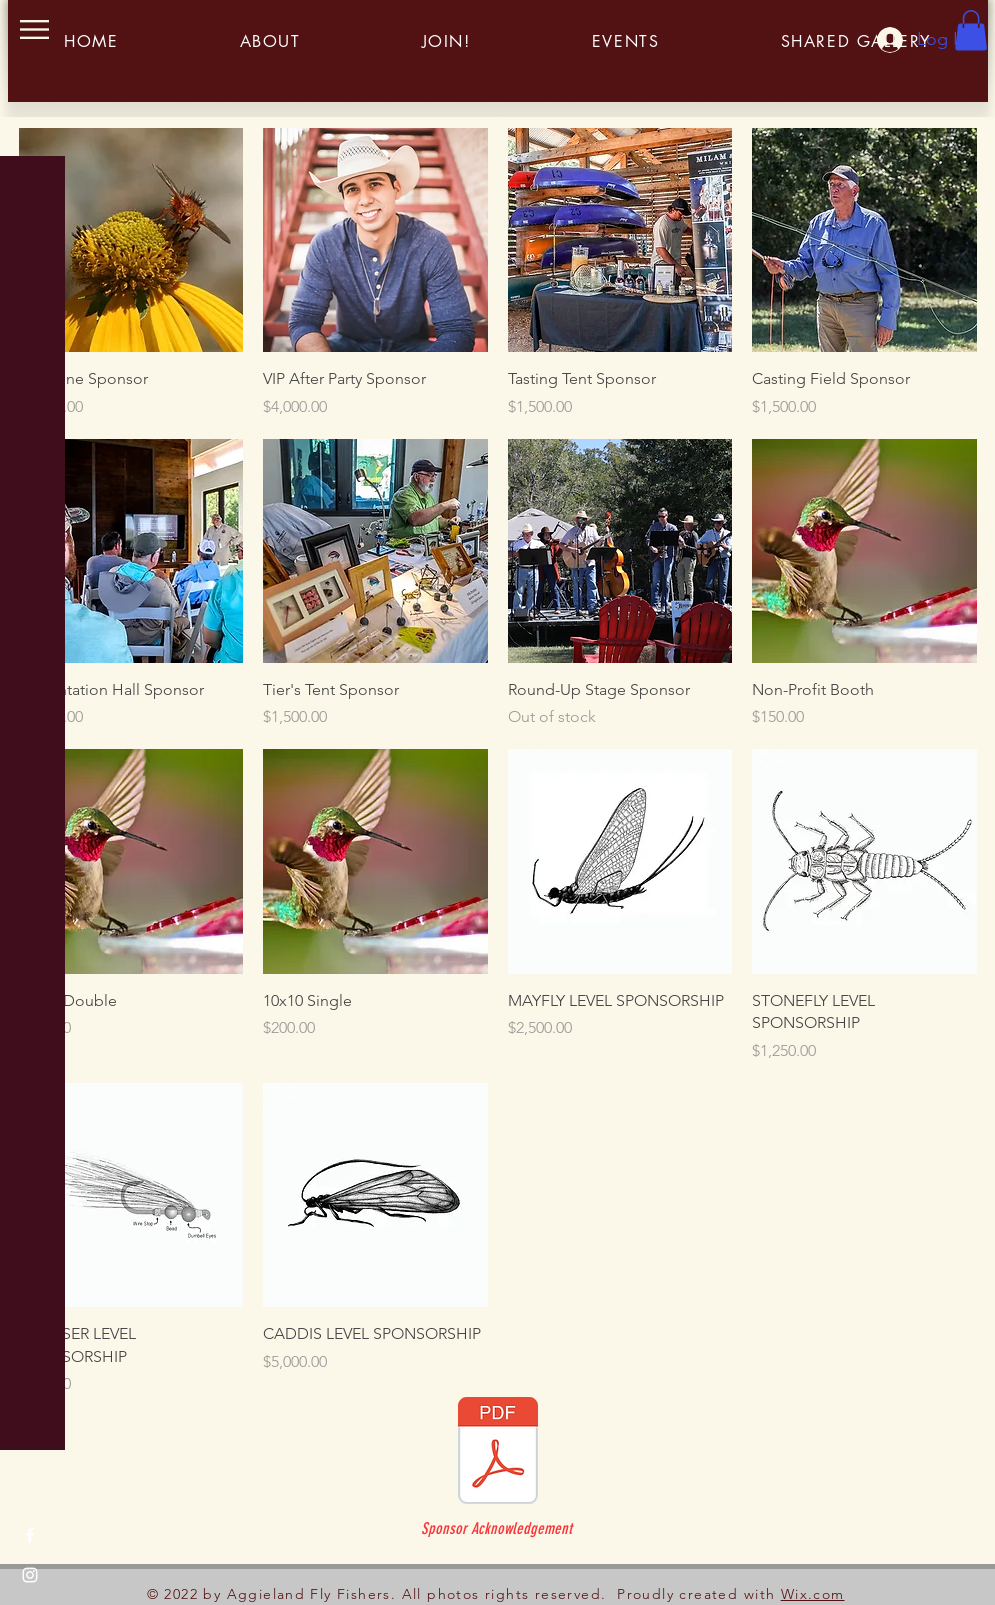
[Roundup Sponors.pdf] (498, 1453)
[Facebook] (30, 1535)
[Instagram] (30, 1575)
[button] (34, 29)
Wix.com (813, 1594)
